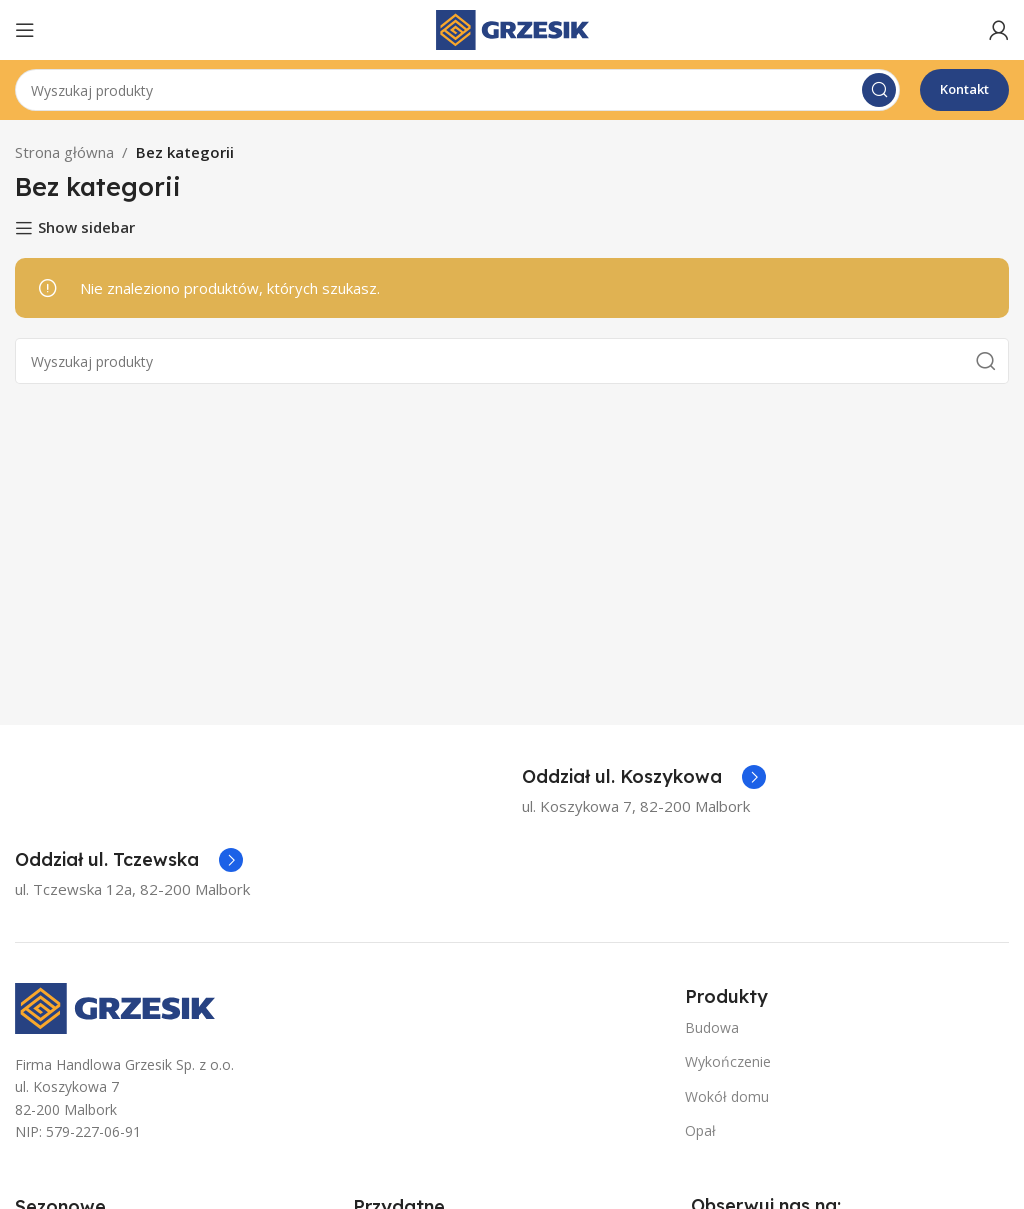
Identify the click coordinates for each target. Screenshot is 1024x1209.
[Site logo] (512, 28)
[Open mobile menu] (25, 30)
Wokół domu (727, 1096)
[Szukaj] (457, 90)
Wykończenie (728, 1061)
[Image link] (115, 1006)
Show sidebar (86, 228)
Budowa (712, 1027)
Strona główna (64, 152)
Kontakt (964, 89)
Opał (700, 1130)
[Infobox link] (644, 777)
